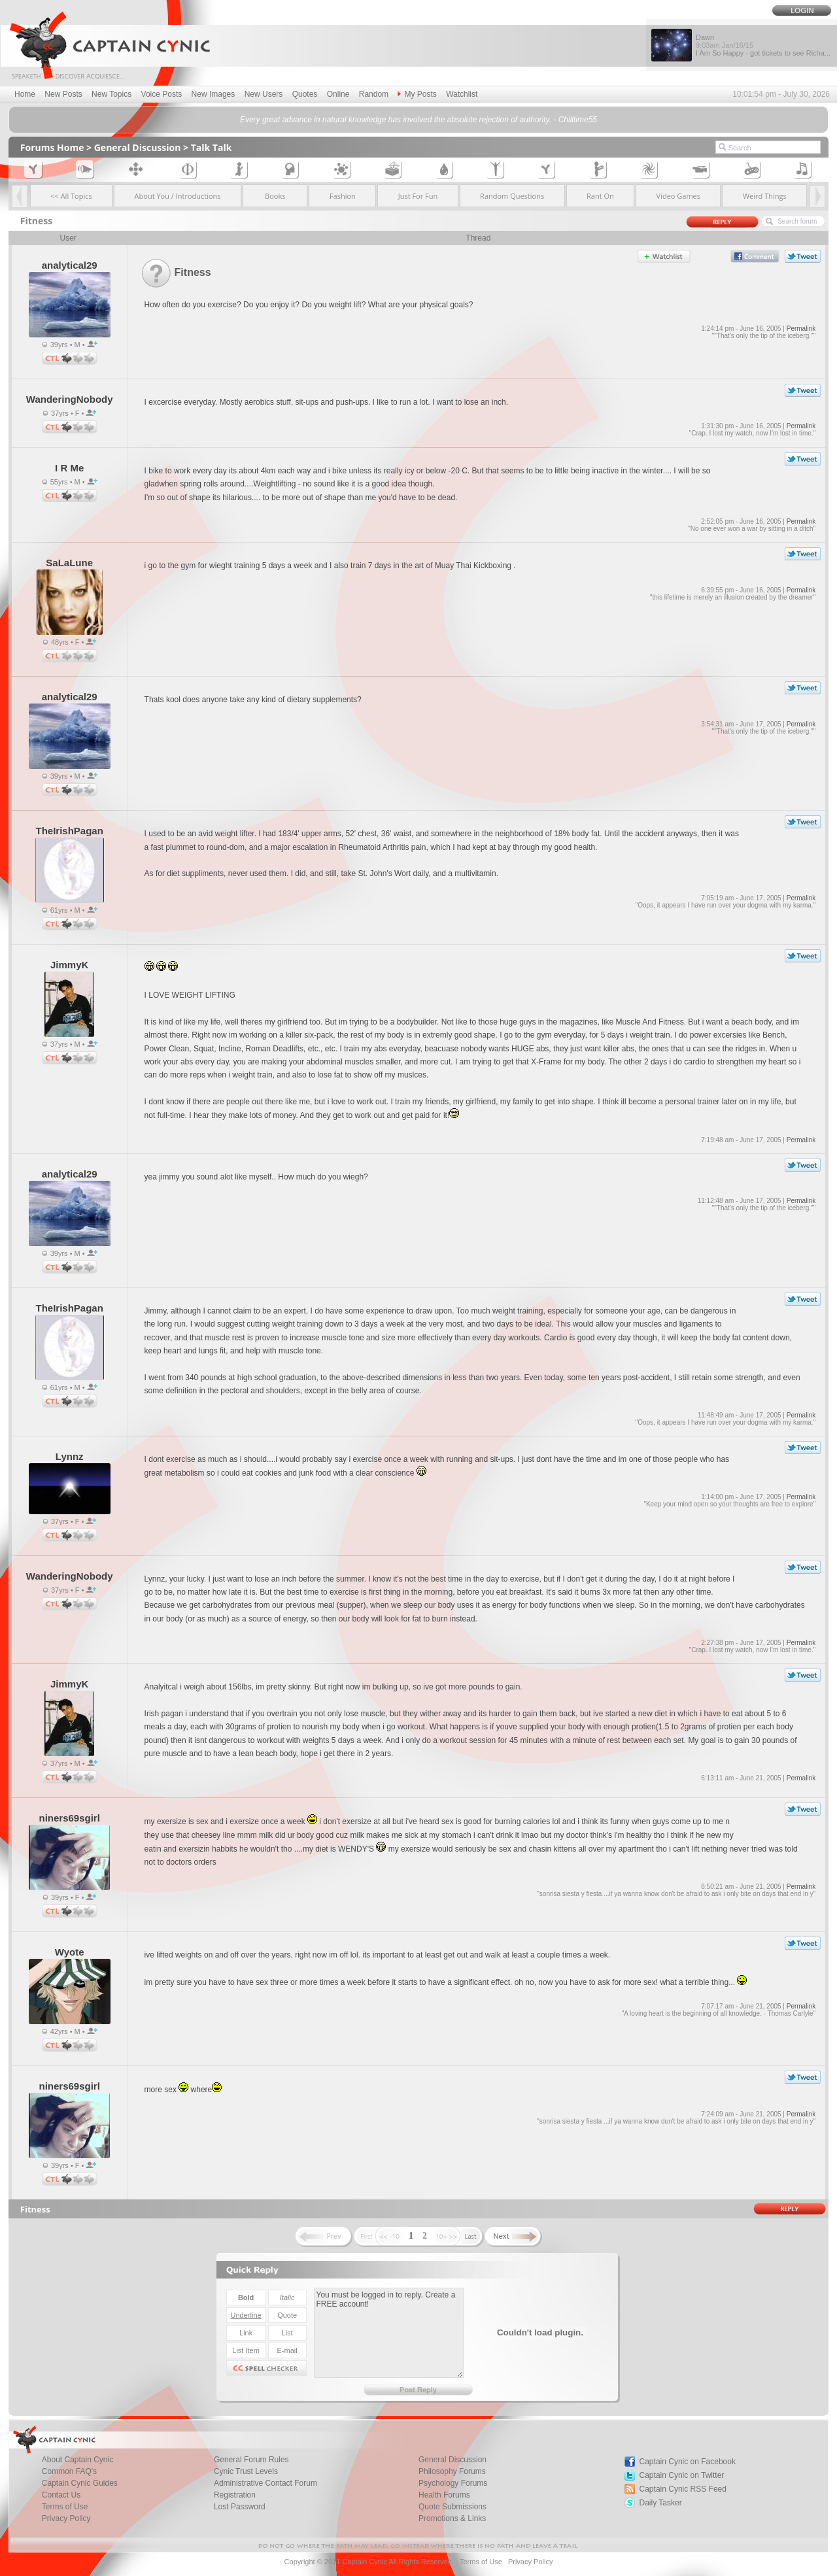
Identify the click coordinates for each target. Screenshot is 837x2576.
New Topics (111, 94)
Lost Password (239, 2506)
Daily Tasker (661, 2502)
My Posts (417, 94)
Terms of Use (481, 2562)
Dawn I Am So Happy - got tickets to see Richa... (763, 45)
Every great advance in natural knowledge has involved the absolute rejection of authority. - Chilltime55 (418, 119)
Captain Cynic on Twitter (682, 2475)
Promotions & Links (452, 2518)
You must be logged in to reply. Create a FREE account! (389, 2333)
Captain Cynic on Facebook (688, 2461)
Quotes (305, 94)
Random (373, 94)
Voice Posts (161, 94)
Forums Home (52, 147)
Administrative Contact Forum (265, 2483)
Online (338, 94)
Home (24, 94)
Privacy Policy (66, 2518)
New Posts (63, 94)
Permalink (801, 328)
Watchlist (461, 94)
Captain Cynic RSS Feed (683, 2489)
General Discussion (137, 147)
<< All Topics (71, 196)
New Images (213, 94)
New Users (264, 94)
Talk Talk (211, 147)
